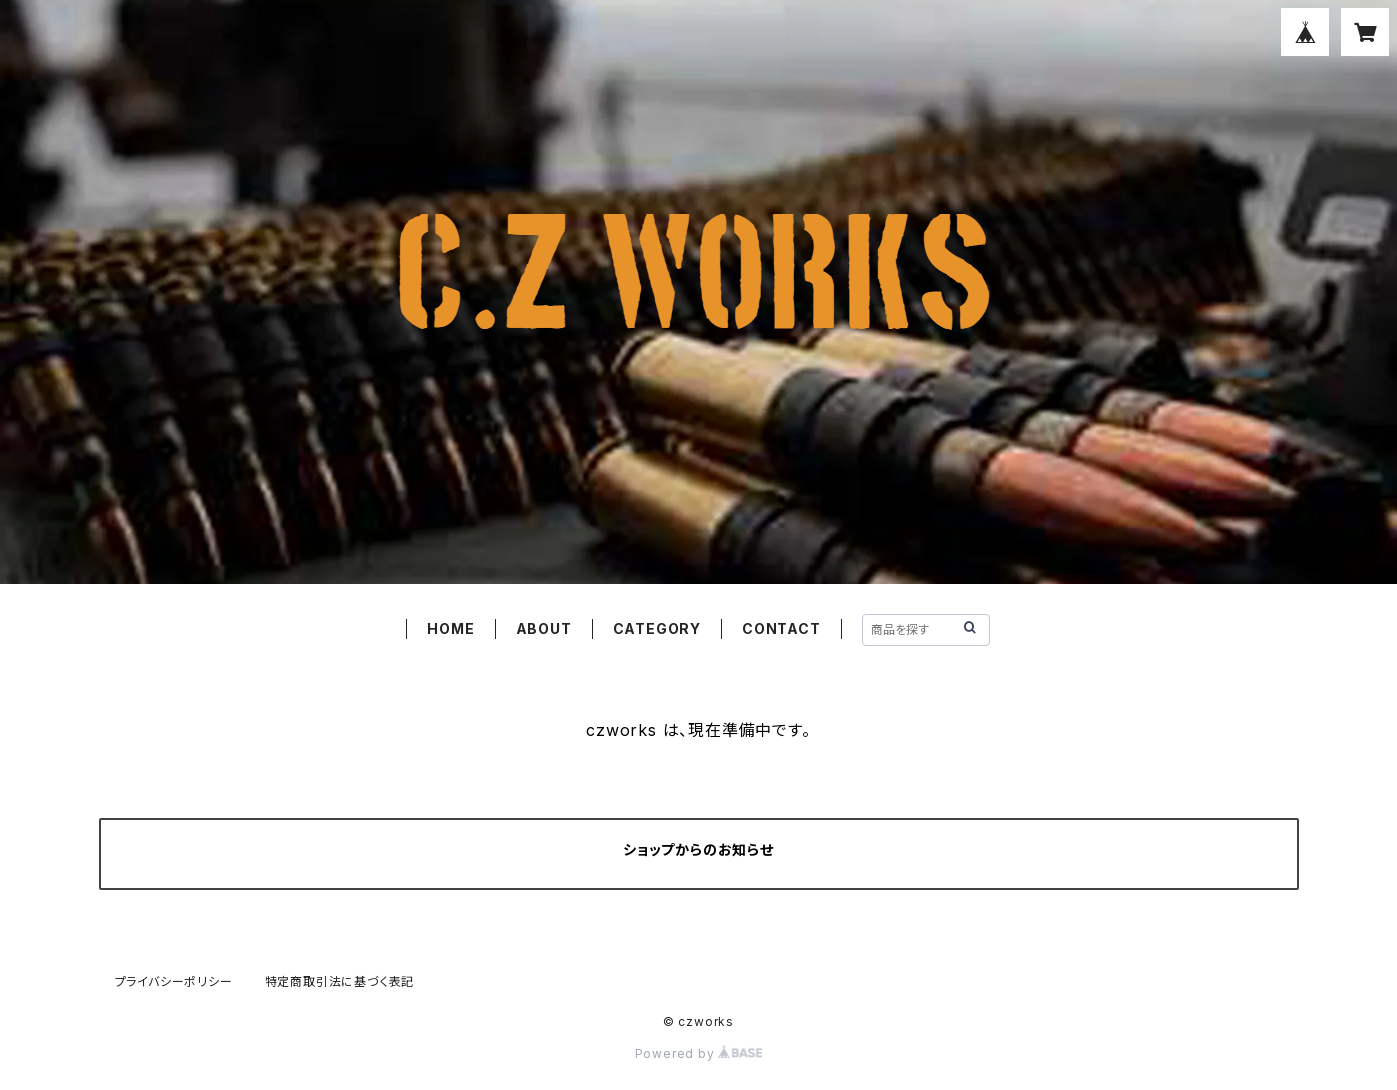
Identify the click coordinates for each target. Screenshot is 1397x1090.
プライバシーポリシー (174, 981)
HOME (450, 628)
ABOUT (544, 628)
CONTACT (781, 628)
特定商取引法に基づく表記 (340, 981)
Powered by (699, 1053)
